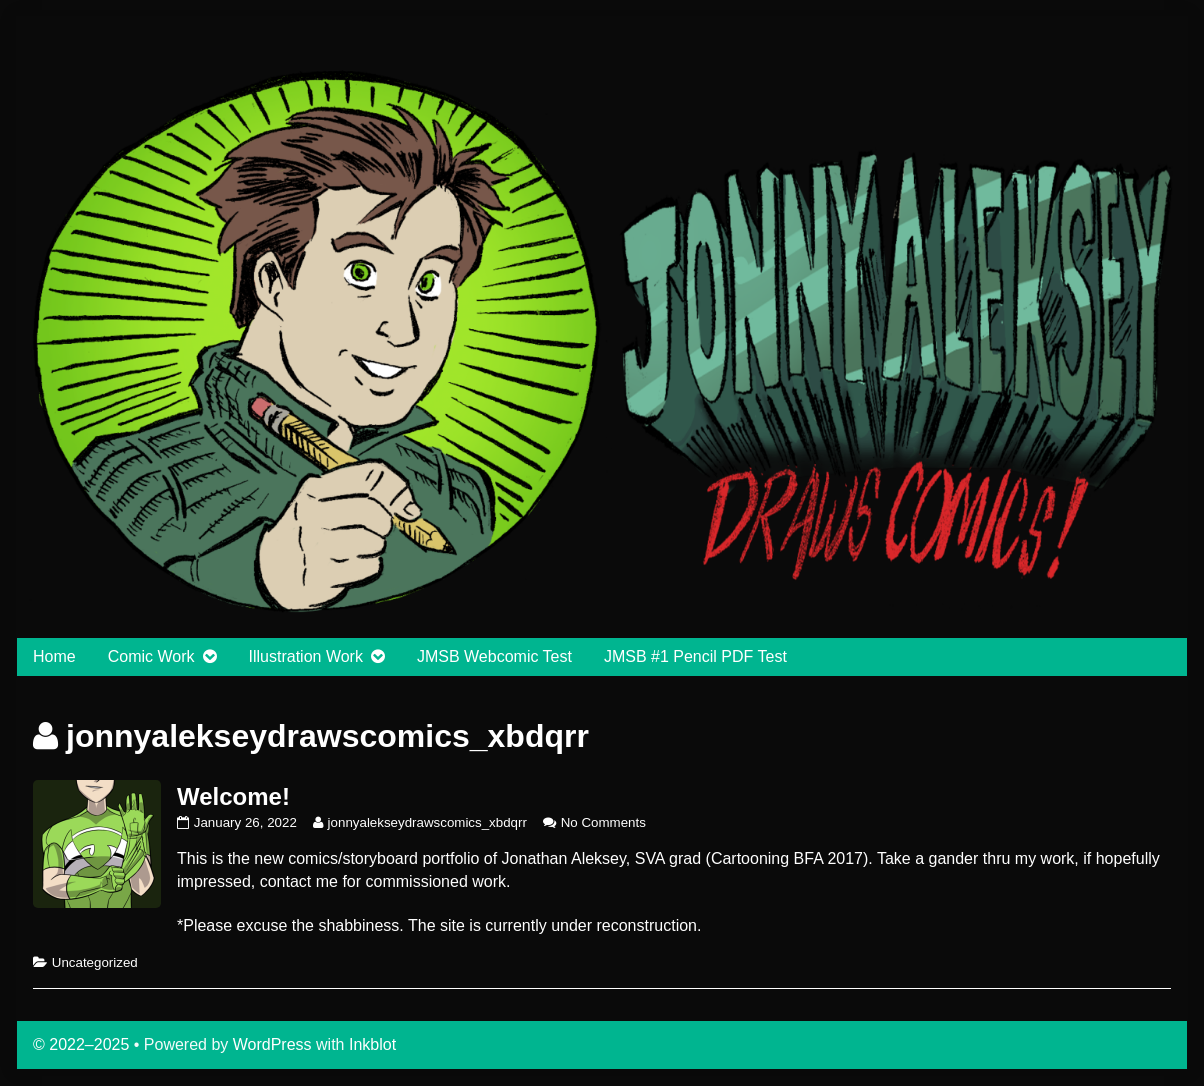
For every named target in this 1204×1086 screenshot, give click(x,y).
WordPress (272, 1044)
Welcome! (233, 796)
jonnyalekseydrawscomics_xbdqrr (427, 822)
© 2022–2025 (83, 1044)
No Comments (603, 822)
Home (54, 656)
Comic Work (151, 656)
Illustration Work (306, 656)
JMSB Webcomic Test (494, 656)
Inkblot (372, 1044)
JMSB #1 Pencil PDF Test (695, 656)
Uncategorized (95, 962)
